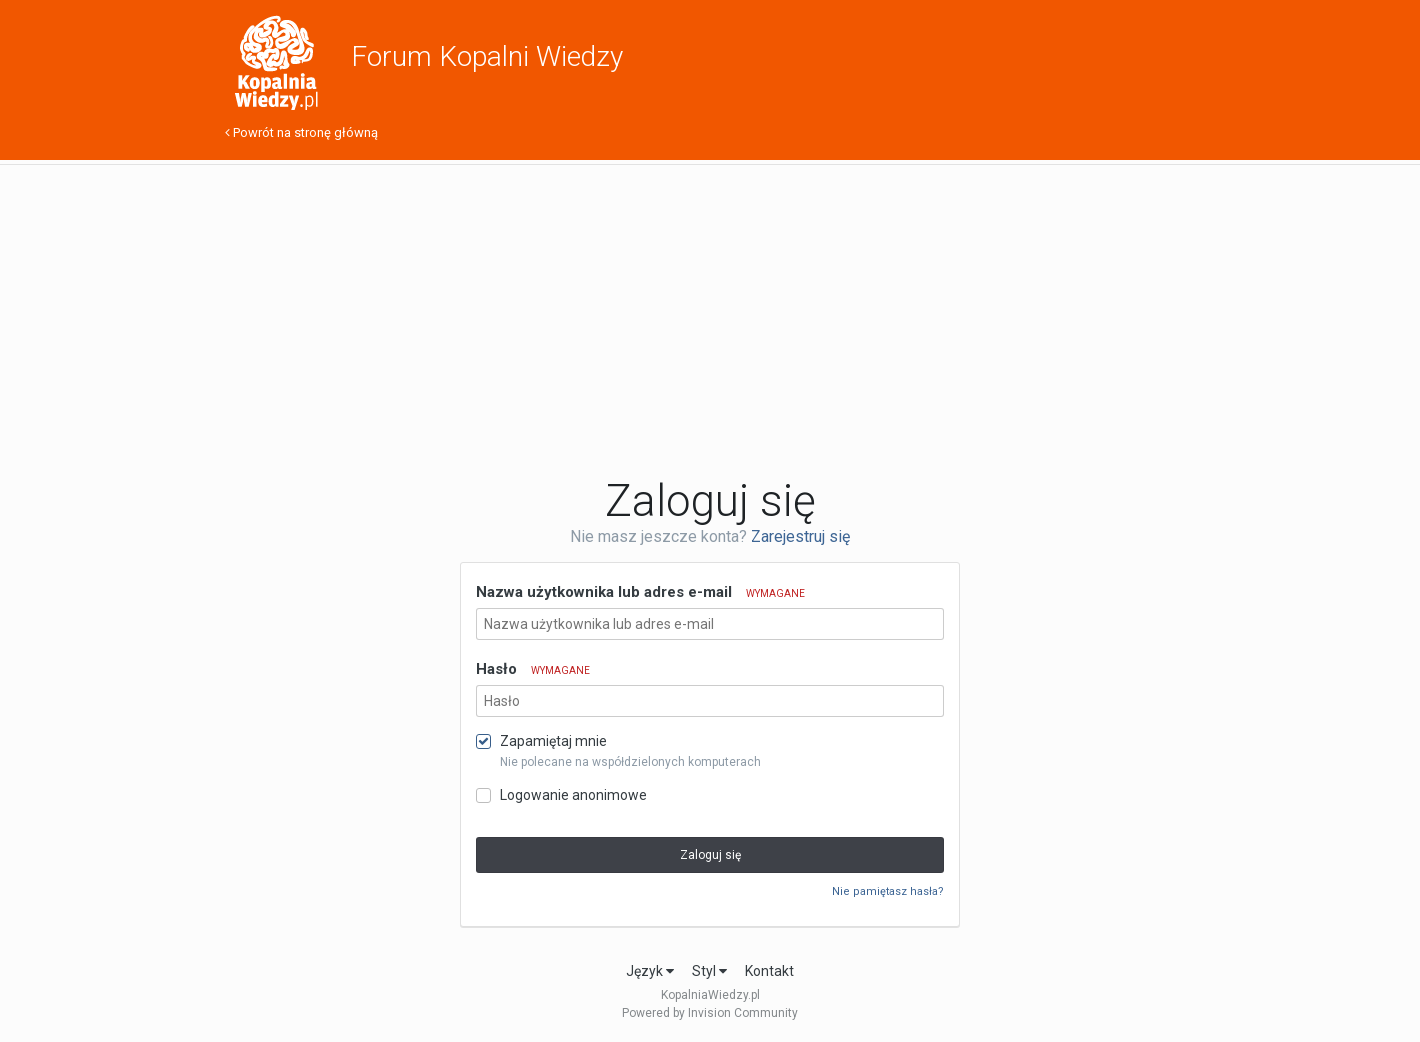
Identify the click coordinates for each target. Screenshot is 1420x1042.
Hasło (533, 669)
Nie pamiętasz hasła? (888, 891)
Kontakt (769, 971)
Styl (709, 971)
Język (650, 971)
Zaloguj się (710, 855)
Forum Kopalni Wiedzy (487, 56)
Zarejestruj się (800, 536)
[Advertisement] (710, 320)
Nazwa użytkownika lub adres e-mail (640, 592)
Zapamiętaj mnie (553, 741)
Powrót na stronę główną (301, 132)
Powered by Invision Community (710, 1013)
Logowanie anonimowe (573, 795)
